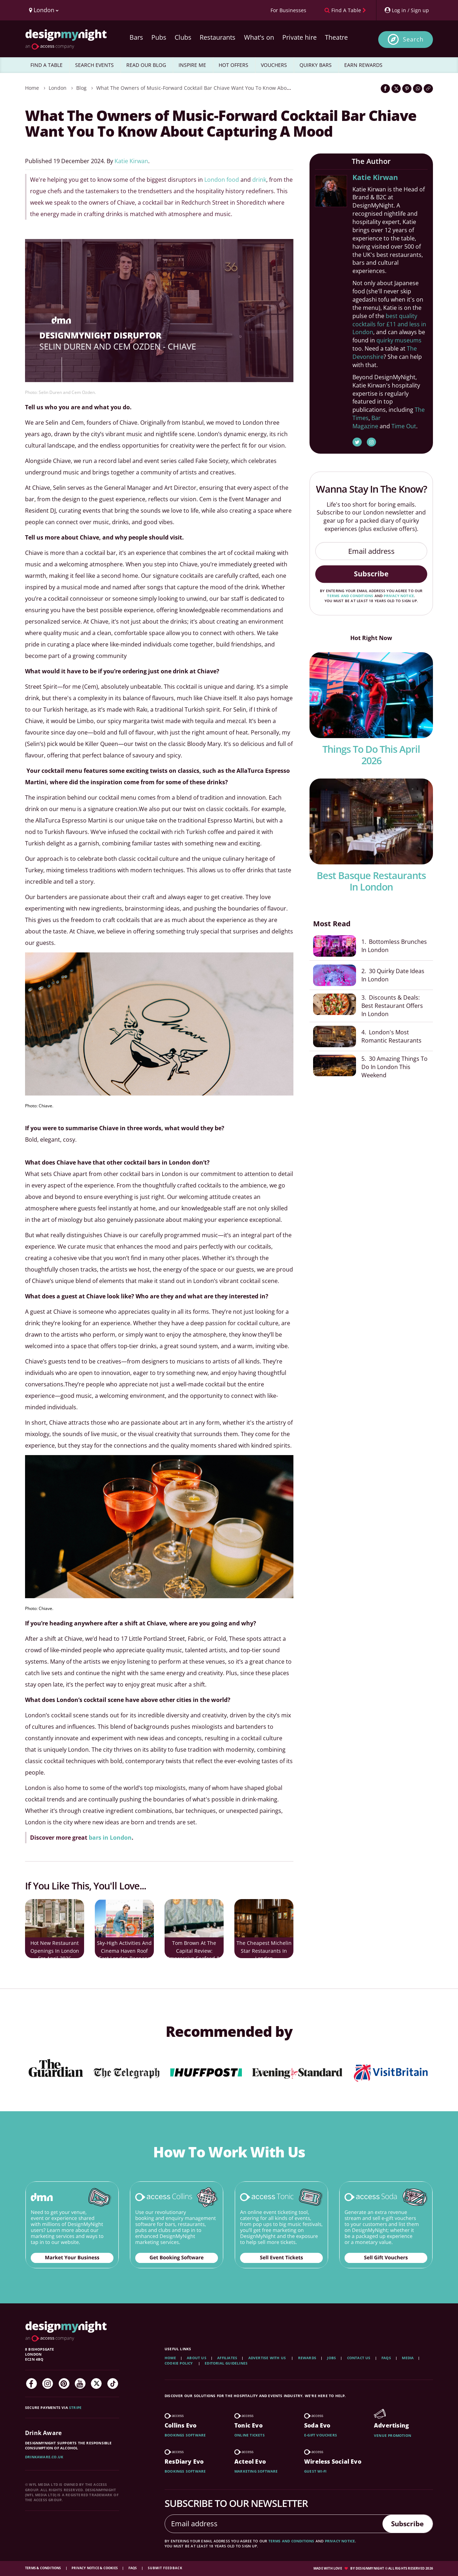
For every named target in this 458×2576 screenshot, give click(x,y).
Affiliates (227, 2357)
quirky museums (399, 340)
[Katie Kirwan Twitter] (357, 442)
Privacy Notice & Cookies (95, 2568)
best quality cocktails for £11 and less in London (389, 324)
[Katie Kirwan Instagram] (371, 442)
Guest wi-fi (315, 2471)
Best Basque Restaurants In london (371, 881)
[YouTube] (80, 2383)
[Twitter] (96, 2383)
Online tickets (249, 2435)
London (58, 87)
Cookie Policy (179, 2363)
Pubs (158, 37)
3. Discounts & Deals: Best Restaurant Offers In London (395, 1005)
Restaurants (217, 37)
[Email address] (371, 551)
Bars (136, 37)
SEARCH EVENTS (94, 65)
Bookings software (185, 2435)
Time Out (403, 426)
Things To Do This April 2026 (371, 754)
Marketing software (256, 2471)
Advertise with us (267, 2357)
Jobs (331, 2357)
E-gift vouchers (320, 2435)
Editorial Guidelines (226, 2363)
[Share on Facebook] (385, 88)
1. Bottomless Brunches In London (394, 946)
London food (221, 180)
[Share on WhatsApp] (417, 88)
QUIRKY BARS (315, 65)
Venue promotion (392, 2435)
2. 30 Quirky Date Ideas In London (392, 975)
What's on (259, 37)
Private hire (299, 37)
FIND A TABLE (46, 65)
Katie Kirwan (131, 161)
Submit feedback (165, 2568)
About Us (196, 2357)
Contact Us (359, 2357)
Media (408, 2357)
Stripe (75, 2407)
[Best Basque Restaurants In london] (371, 821)
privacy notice (399, 595)
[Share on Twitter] (396, 88)
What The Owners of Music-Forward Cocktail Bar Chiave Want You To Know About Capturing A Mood (216, 87)
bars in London (110, 1837)
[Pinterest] (64, 2383)
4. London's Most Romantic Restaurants (391, 1036)
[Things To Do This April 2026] (371, 695)
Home (32, 87)
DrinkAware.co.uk (44, 2456)
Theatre (336, 37)
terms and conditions (350, 595)
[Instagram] (47, 2383)
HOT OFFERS (233, 65)
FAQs (386, 2357)
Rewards (307, 2357)
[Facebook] (31, 2383)
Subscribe (371, 574)
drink (259, 180)
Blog (81, 87)
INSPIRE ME (192, 65)
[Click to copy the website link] (428, 88)
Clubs (183, 37)
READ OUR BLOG (146, 65)
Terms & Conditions (43, 2568)
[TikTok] (112, 2383)
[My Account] (406, 10)
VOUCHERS (274, 65)
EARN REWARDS (363, 65)
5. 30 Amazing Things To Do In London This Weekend (394, 1066)
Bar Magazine (366, 422)
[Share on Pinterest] (406, 88)
